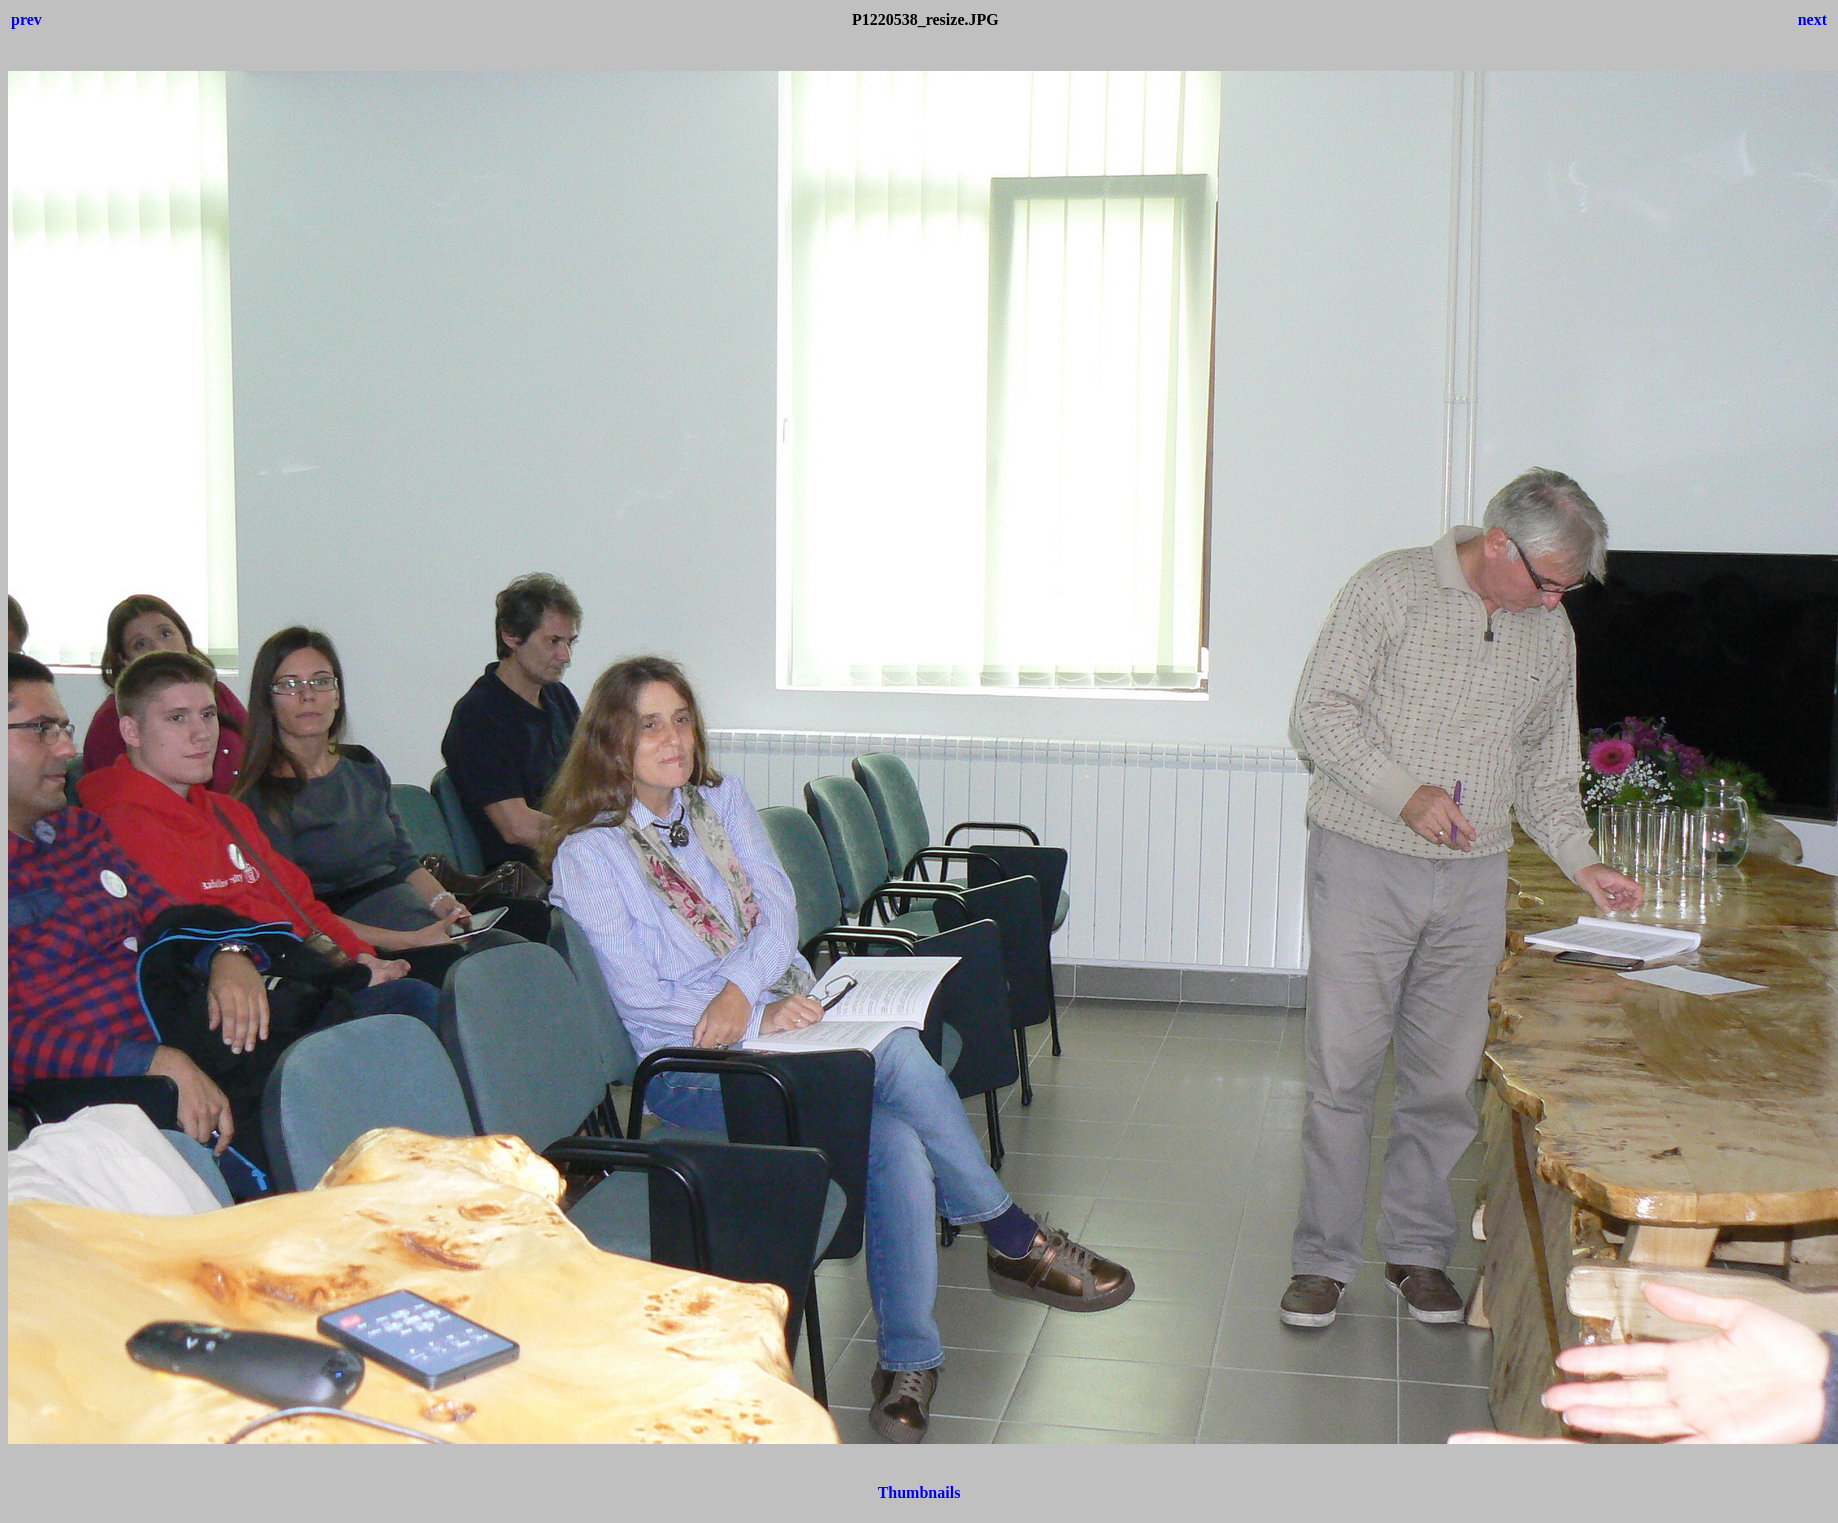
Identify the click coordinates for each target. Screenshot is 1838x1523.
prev (26, 19)
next (1812, 19)
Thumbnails (919, 1492)
